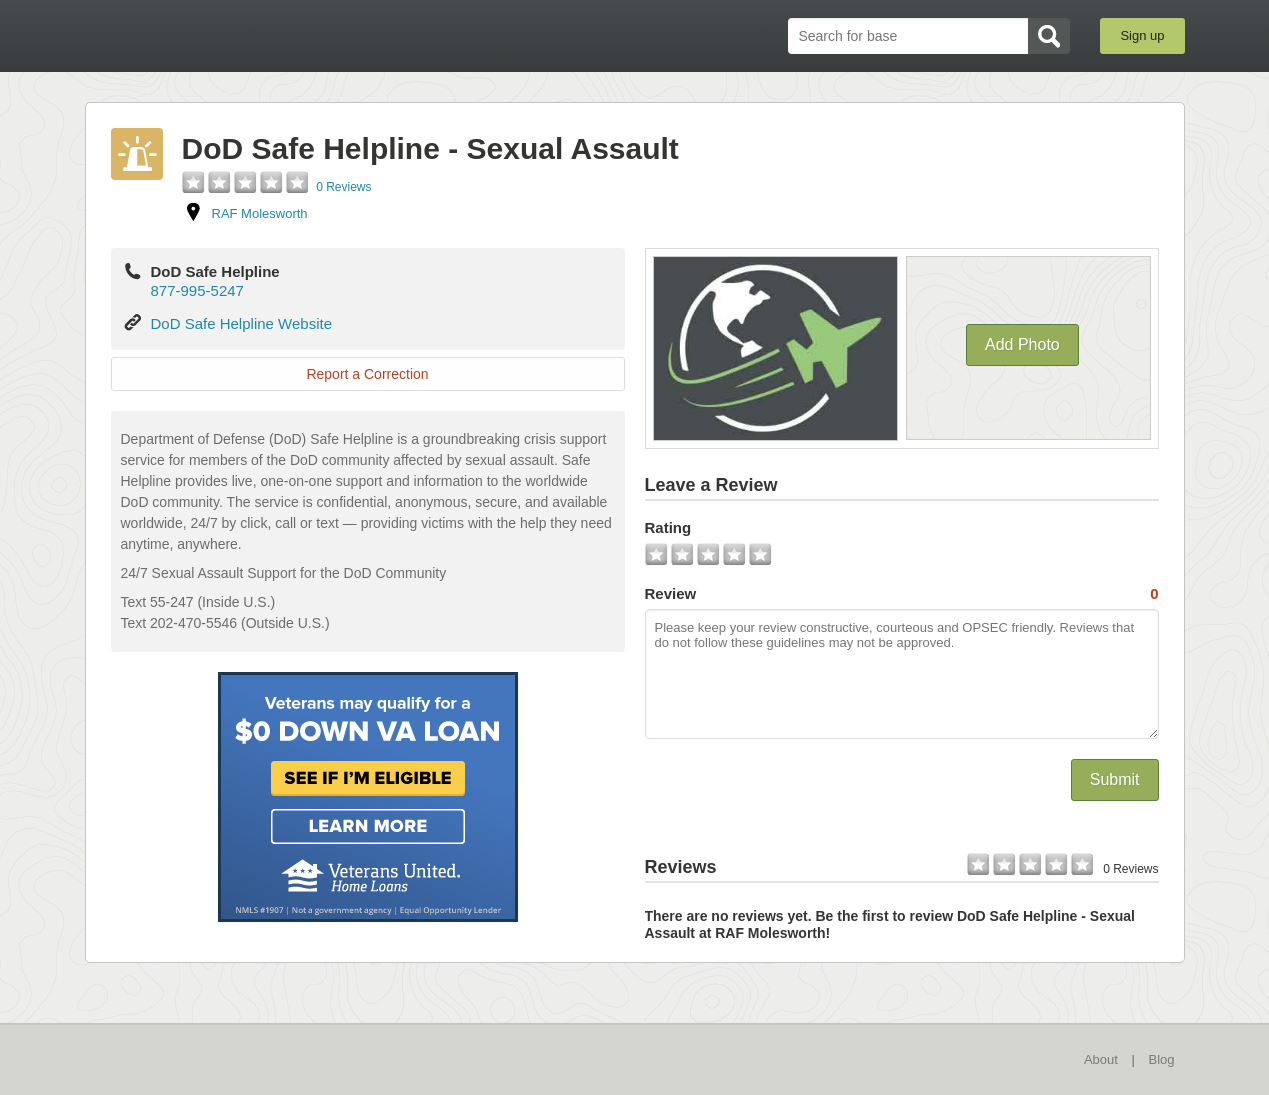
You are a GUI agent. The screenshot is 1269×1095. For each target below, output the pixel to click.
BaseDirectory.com (231, 35)
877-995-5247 (197, 290)
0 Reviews (343, 187)
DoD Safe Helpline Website (241, 323)
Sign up (1142, 35)
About (1101, 1059)
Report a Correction (367, 374)
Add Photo (1022, 344)
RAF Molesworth (260, 213)
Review (902, 594)
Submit (1115, 779)
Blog (1161, 1059)
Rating (668, 527)
